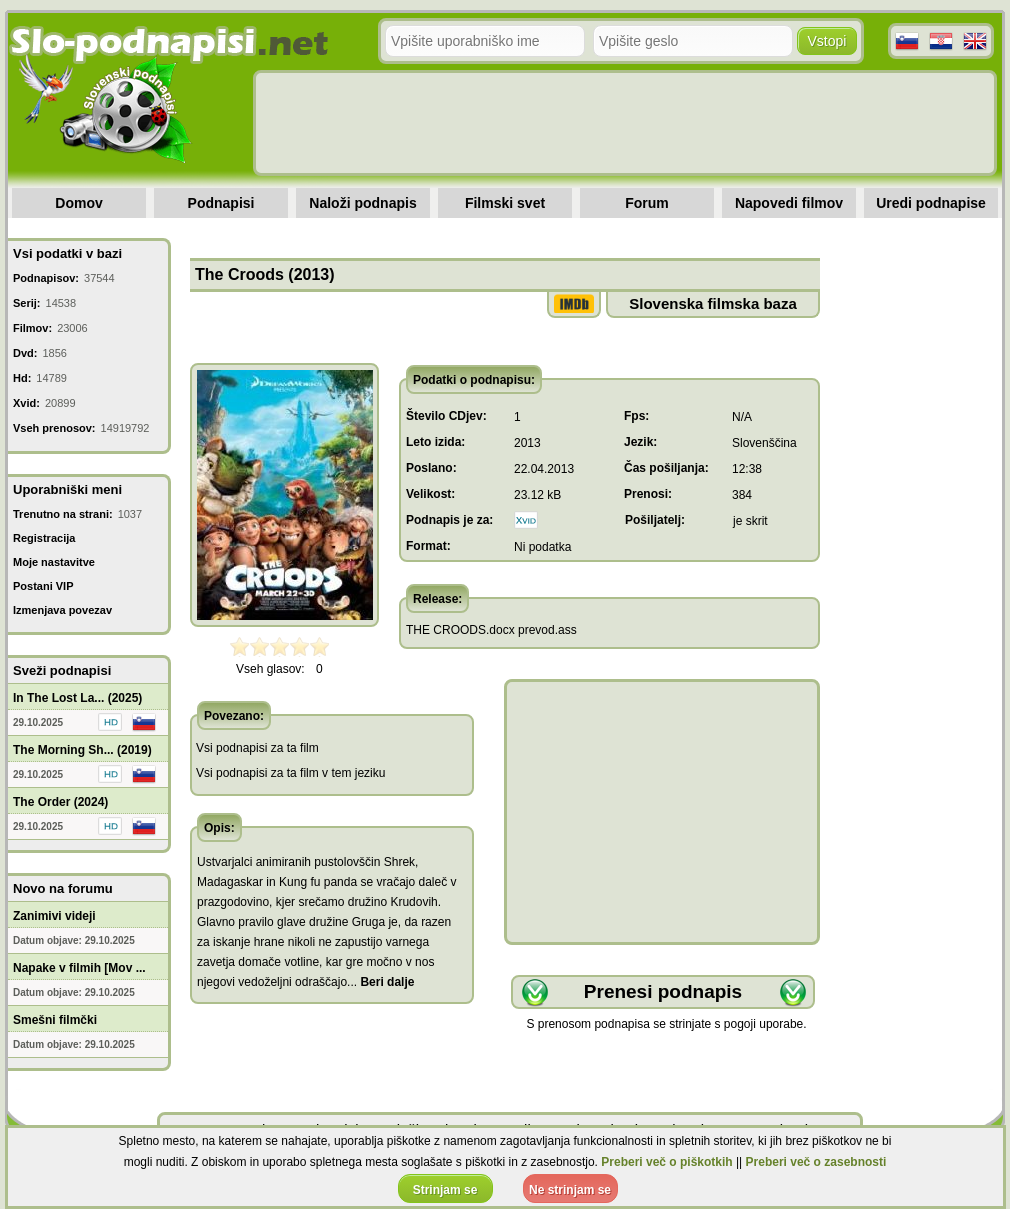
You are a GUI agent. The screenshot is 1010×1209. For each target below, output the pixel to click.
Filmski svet (505, 203)
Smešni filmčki (55, 1020)
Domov (78, 203)
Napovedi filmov (789, 203)
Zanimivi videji (54, 916)
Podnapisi (221, 203)
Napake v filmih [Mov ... (79, 968)
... (380, 982)
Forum (647, 203)
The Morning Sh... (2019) (82, 750)
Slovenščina (764, 443)
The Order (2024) (60, 802)
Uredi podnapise (931, 203)
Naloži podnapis (362, 203)
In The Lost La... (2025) (77, 698)
